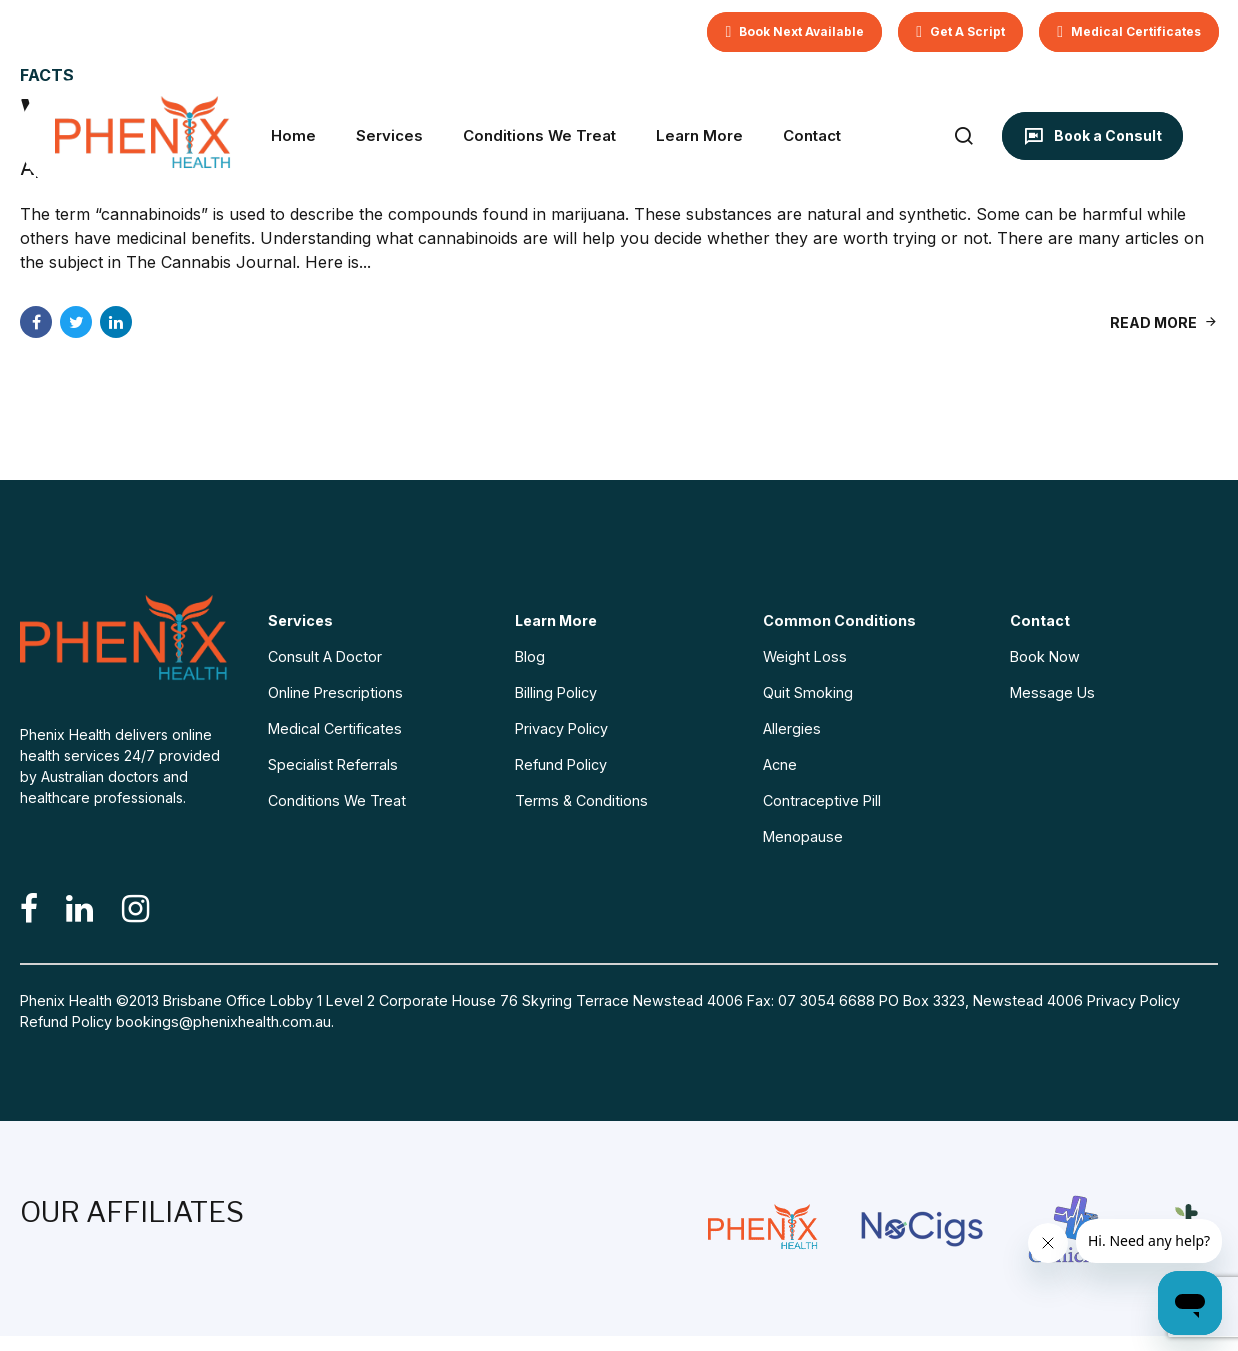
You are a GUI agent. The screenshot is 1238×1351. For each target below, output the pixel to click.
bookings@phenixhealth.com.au (223, 1021)
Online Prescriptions (335, 692)
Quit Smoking (808, 692)
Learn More (699, 135)
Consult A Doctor (325, 656)
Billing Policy (556, 692)
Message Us (1052, 692)
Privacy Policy (561, 728)
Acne (780, 764)
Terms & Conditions (581, 800)
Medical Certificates (335, 728)
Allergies (792, 728)
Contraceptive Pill (822, 800)
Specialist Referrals (333, 764)
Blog (530, 656)
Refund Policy (561, 764)
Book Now (1045, 656)
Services (389, 135)
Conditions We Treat (539, 135)
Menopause (803, 836)
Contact (812, 135)
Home (293, 135)
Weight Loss (805, 656)
